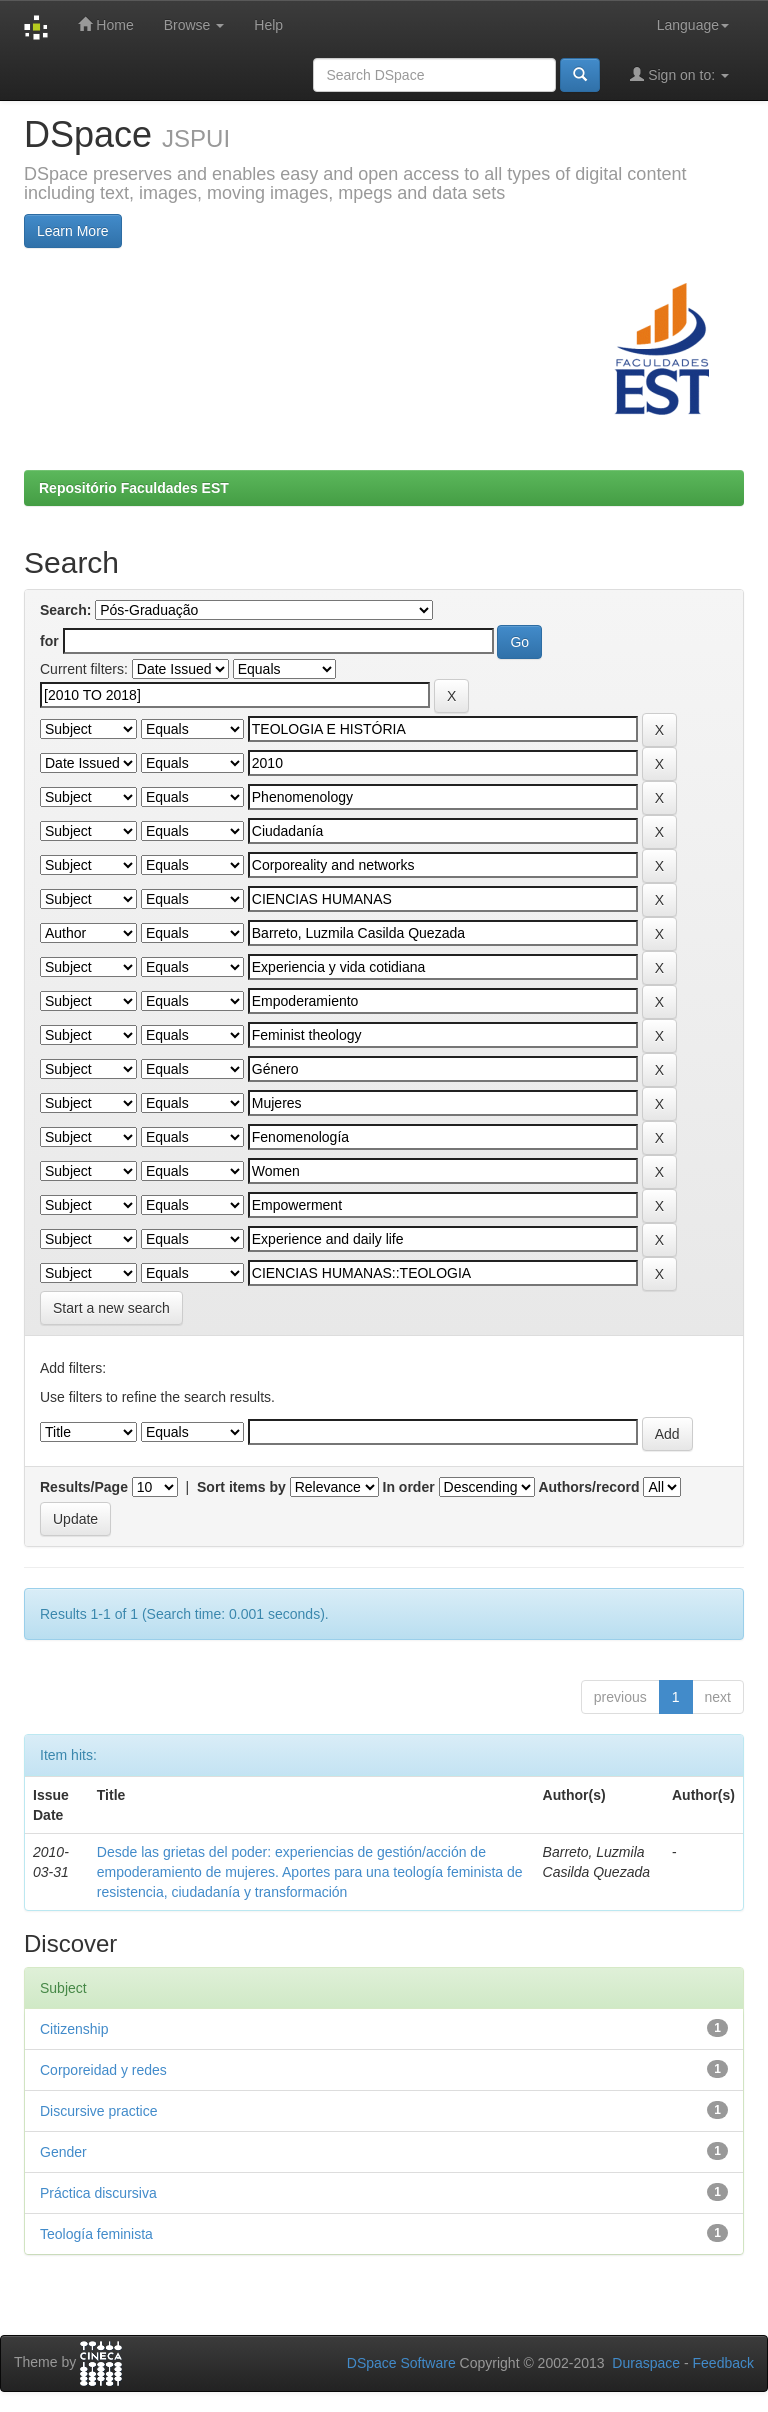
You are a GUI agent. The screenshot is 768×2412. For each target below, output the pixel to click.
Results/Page (84, 1487)
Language (693, 25)
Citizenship (74, 2029)
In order (409, 1487)
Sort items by (241, 1487)
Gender (63, 2152)
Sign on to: (679, 74)
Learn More (73, 231)
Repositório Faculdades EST (134, 488)
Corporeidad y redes (103, 2070)
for (49, 641)
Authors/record (588, 1487)
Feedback (723, 2363)
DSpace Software (401, 2363)
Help (268, 25)
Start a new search (111, 1308)
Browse (194, 25)
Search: (65, 610)
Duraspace (646, 2363)
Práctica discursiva (98, 2193)
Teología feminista (96, 2234)
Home (105, 24)
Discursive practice (98, 2111)
